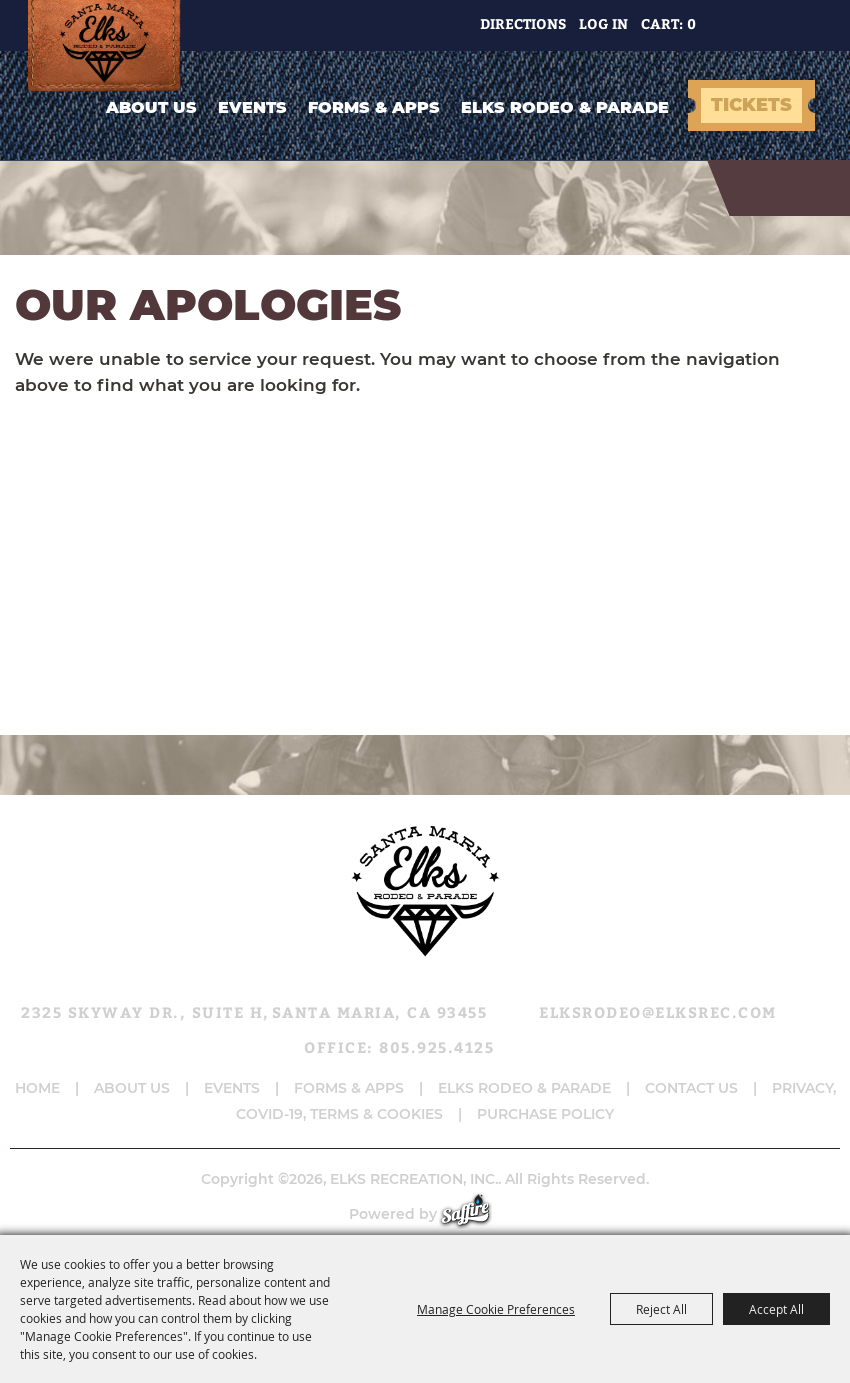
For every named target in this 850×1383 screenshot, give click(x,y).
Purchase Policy (545, 1114)
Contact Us (691, 1088)
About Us (151, 107)
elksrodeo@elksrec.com (658, 1012)
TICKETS (751, 105)
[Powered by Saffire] (475, 1214)
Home (37, 1088)
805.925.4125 (436, 1047)
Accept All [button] (776, 1309)
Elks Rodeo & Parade (565, 107)
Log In (603, 23)
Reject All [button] (661, 1309)
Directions (523, 23)
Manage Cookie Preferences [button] (496, 1309)
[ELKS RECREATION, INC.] (110, 46)
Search (730, 25)
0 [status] (691, 23)
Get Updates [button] (782, 25)
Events (252, 107)
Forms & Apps (374, 107)
